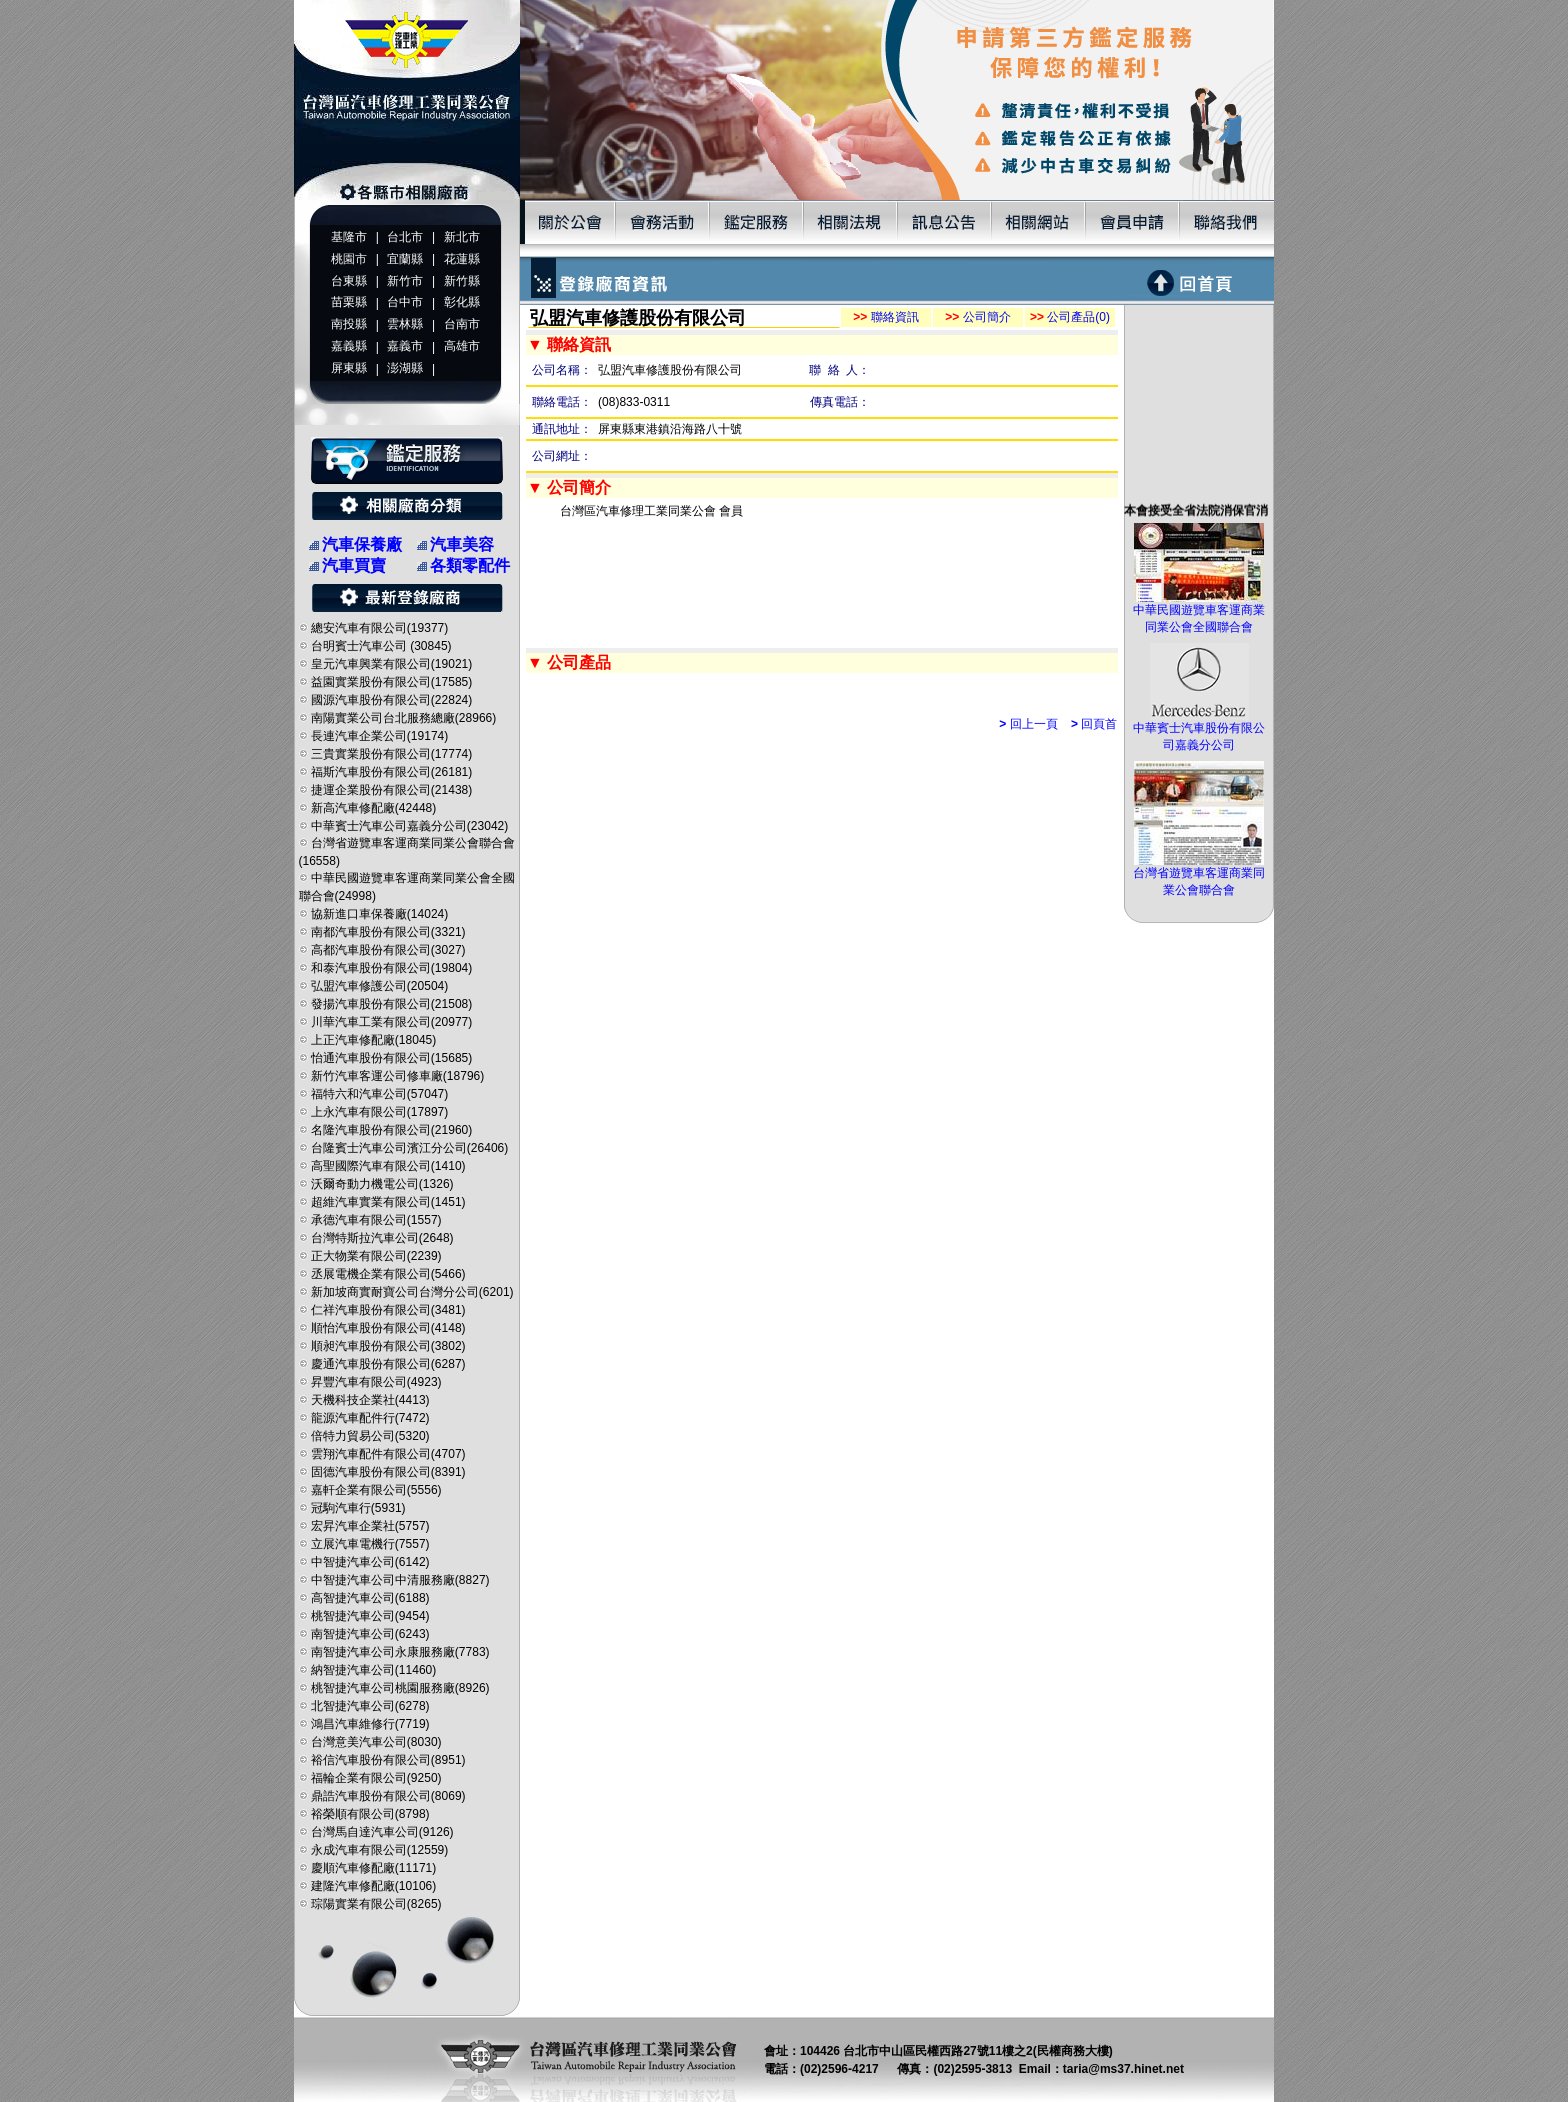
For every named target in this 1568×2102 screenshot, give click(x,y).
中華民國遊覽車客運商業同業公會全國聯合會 (1199, 612)
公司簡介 (977, 317)
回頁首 (1094, 724)
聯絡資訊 (885, 317)
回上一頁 (1028, 724)
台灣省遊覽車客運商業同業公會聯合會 (1199, 875)
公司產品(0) (1070, 317)
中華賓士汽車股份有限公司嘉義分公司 (1199, 730)
